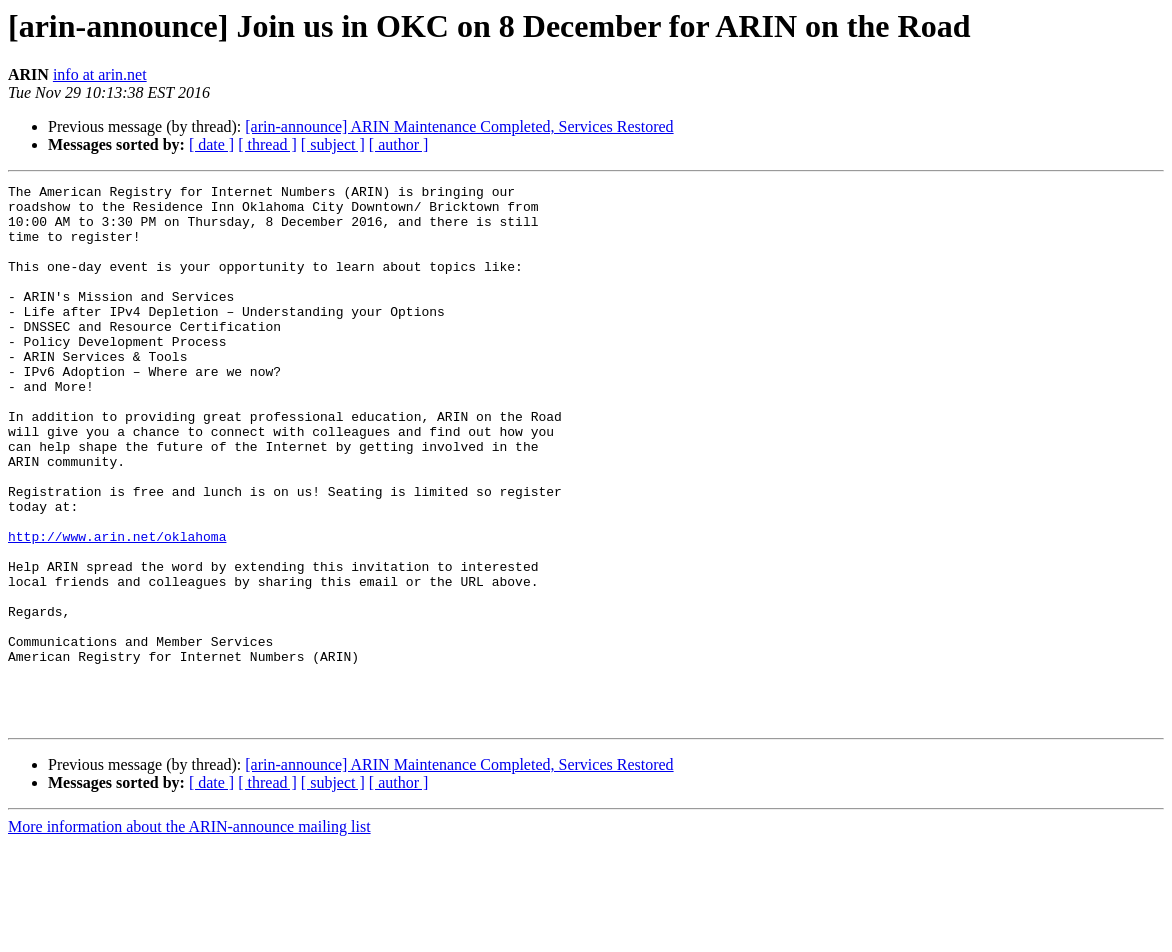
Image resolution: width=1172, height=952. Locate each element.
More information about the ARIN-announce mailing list (189, 934)
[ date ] (211, 144)
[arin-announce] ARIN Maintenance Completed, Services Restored (459, 126)
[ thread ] (267, 144)
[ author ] (399, 144)
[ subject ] (333, 144)
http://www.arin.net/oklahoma (117, 608)
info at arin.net (100, 74)
